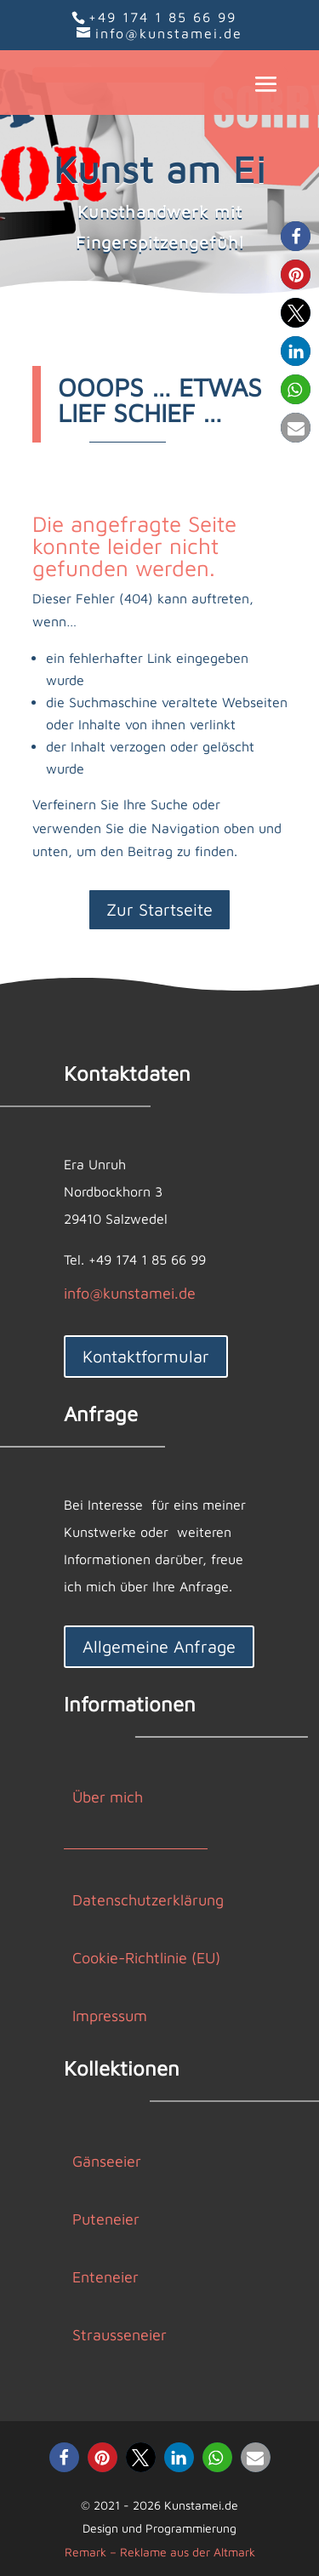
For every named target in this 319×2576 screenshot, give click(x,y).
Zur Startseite (159, 909)
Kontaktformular (146, 1356)
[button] (295, 236)
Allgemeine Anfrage (159, 1646)
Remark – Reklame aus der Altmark (160, 2552)
